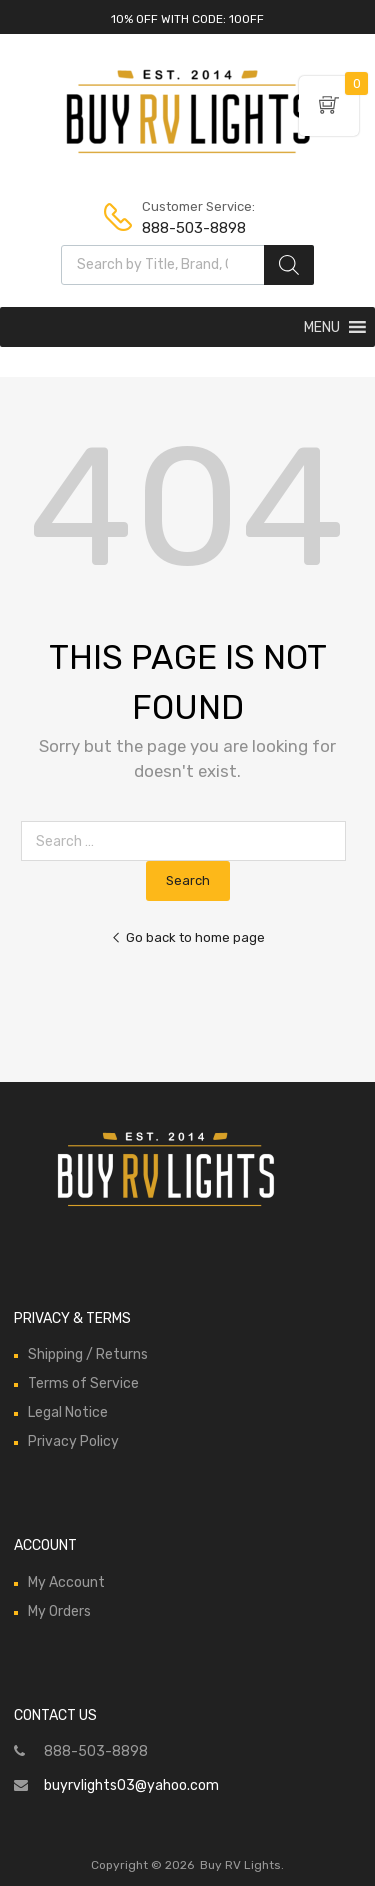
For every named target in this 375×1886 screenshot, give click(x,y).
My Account (66, 1582)
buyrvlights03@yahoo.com (131, 1785)
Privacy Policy (73, 1441)
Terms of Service (83, 1383)
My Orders (59, 1611)
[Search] (289, 265)
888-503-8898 (191, 228)
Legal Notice (68, 1412)
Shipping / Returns (88, 1354)
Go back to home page (188, 937)
